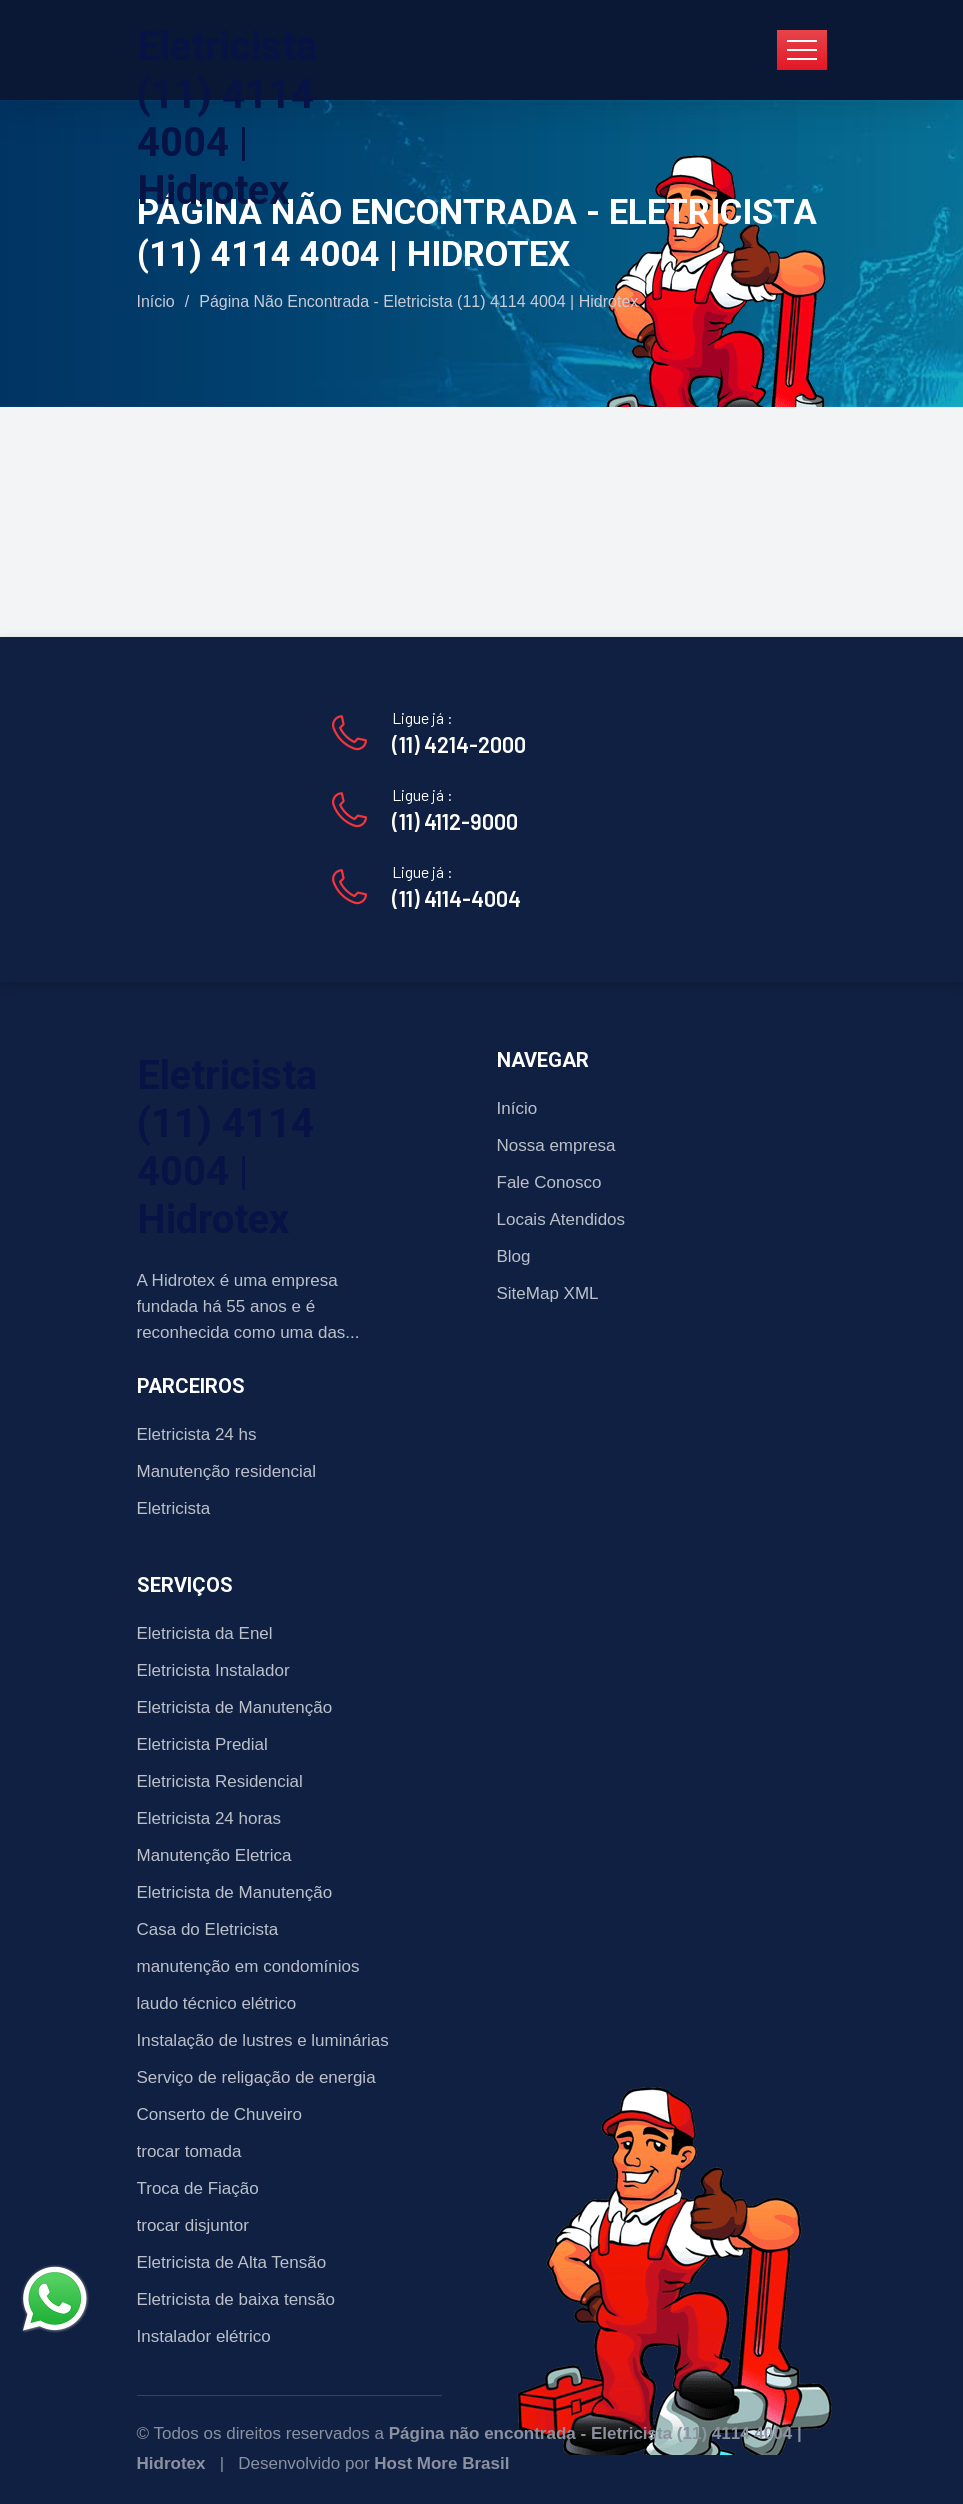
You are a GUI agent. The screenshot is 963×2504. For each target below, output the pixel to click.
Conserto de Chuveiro (219, 2114)
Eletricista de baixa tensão (236, 2299)
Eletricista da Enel (205, 1633)
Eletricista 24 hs (197, 1434)
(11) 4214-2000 (459, 744)
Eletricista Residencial (220, 1781)
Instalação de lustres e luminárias (263, 2040)
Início (156, 301)
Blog (514, 1256)
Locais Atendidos (561, 1219)
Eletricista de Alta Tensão (232, 2262)
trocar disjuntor (193, 2225)
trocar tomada (189, 2151)
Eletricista (174, 1508)
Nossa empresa (556, 1145)
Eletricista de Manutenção (235, 1707)
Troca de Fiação (198, 2188)
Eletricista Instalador (213, 1670)
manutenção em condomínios (248, 1966)
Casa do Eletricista (208, 1929)
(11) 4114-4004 (456, 898)
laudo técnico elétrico (217, 2003)
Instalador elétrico (204, 2336)
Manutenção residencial (227, 1471)
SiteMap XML (548, 1293)
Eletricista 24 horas (209, 1818)
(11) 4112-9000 (455, 821)
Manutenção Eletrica (214, 1855)
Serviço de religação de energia (256, 2077)
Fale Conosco (549, 1182)
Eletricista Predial (202, 1744)
